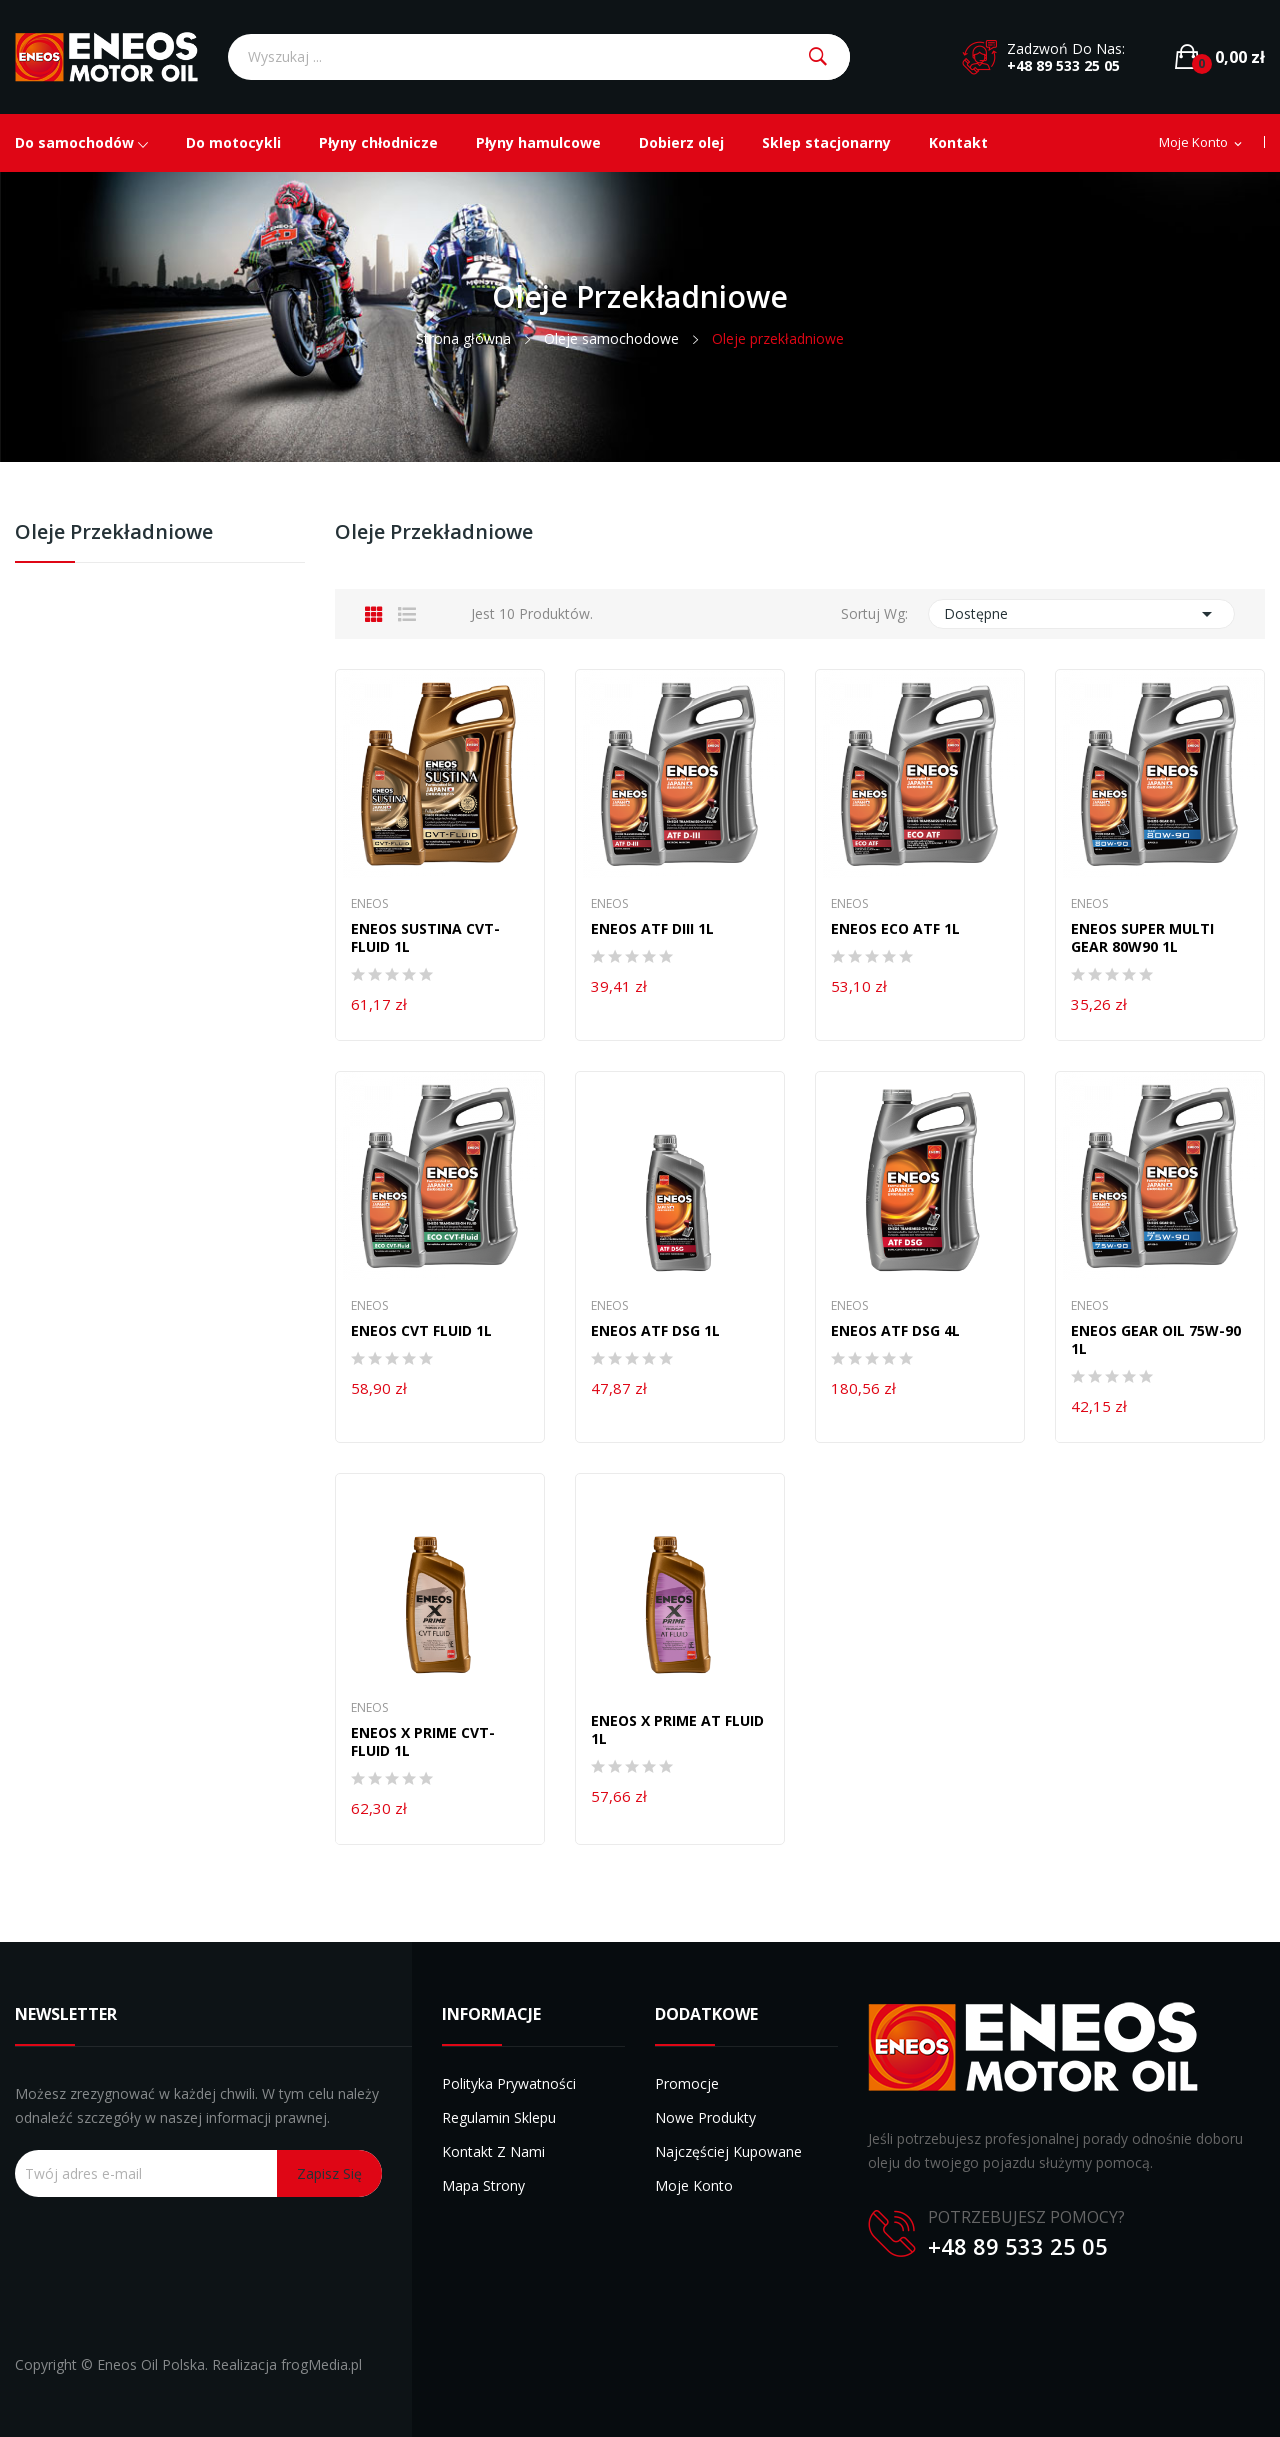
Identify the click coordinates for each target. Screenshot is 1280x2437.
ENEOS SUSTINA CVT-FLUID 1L (425, 938)
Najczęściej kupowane (728, 2151)
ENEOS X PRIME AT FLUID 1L (677, 1730)
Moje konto (694, 2185)
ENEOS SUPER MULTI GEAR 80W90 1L (1142, 938)
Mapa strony (483, 2185)
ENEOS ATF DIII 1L (652, 929)
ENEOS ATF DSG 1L (655, 1331)
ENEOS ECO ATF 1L (895, 929)
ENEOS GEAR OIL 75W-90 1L (1156, 1340)
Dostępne (1082, 614)
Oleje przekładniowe (114, 533)
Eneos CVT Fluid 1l (421, 1331)
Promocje (687, 2083)
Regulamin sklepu (499, 2117)
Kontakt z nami (493, 2151)
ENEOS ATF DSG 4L (895, 1331)
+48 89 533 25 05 (1063, 65)
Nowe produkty (705, 2117)
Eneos (369, 904)
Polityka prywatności (509, 2083)
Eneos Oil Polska (151, 2364)
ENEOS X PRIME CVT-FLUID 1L (423, 1742)
